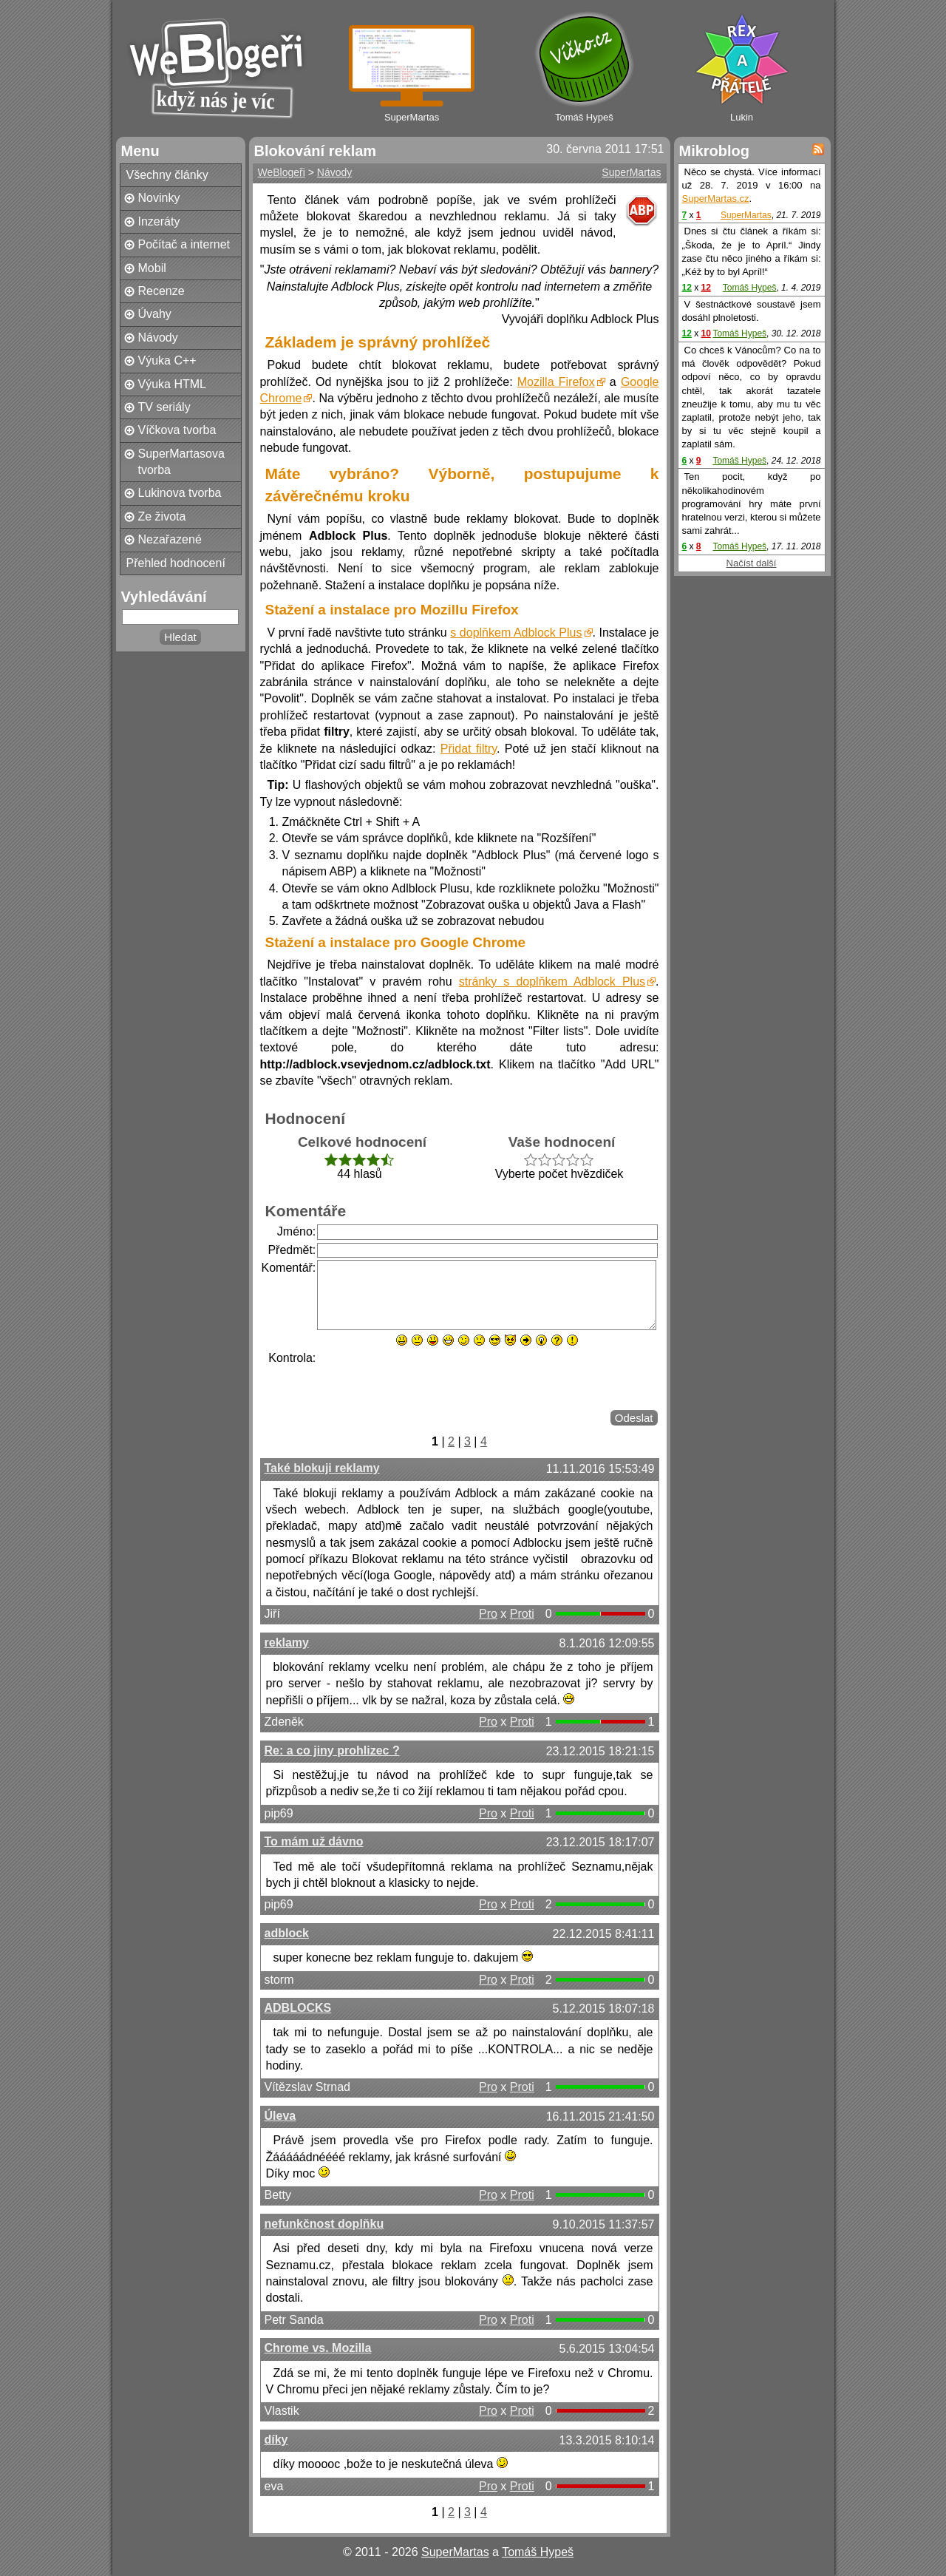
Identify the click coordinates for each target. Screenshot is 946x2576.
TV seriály (164, 407)
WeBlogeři (281, 172)
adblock (287, 1933)
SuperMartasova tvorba (181, 461)
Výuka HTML (172, 384)
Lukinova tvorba (180, 493)
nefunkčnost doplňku (324, 2223)
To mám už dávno (314, 1841)
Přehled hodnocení (175, 563)
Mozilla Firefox (556, 382)
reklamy (287, 1642)
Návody (158, 337)
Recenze (161, 291)
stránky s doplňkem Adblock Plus (552, 981)
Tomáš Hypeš (750, 287)
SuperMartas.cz (715, 198)
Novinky (159, 197)
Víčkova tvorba (177, 430)
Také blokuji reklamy (322, 1468)
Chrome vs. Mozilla (318, 2348)
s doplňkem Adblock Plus (516, 632)
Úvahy (154, 314)
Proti (522, 1613)
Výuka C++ (167, 360)
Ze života (162, 516)
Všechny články (167, 175)
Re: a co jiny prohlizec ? (332, 1750)
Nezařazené (170, 539)
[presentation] (429, 1379)
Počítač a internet (184, 244)
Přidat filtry (468, 748)
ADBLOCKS (298, 2008)
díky (276, 2439)
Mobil (152, 268)
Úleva (280, 2115)
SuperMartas (631, 172)
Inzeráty (159, 221)
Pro (488, 1613)
